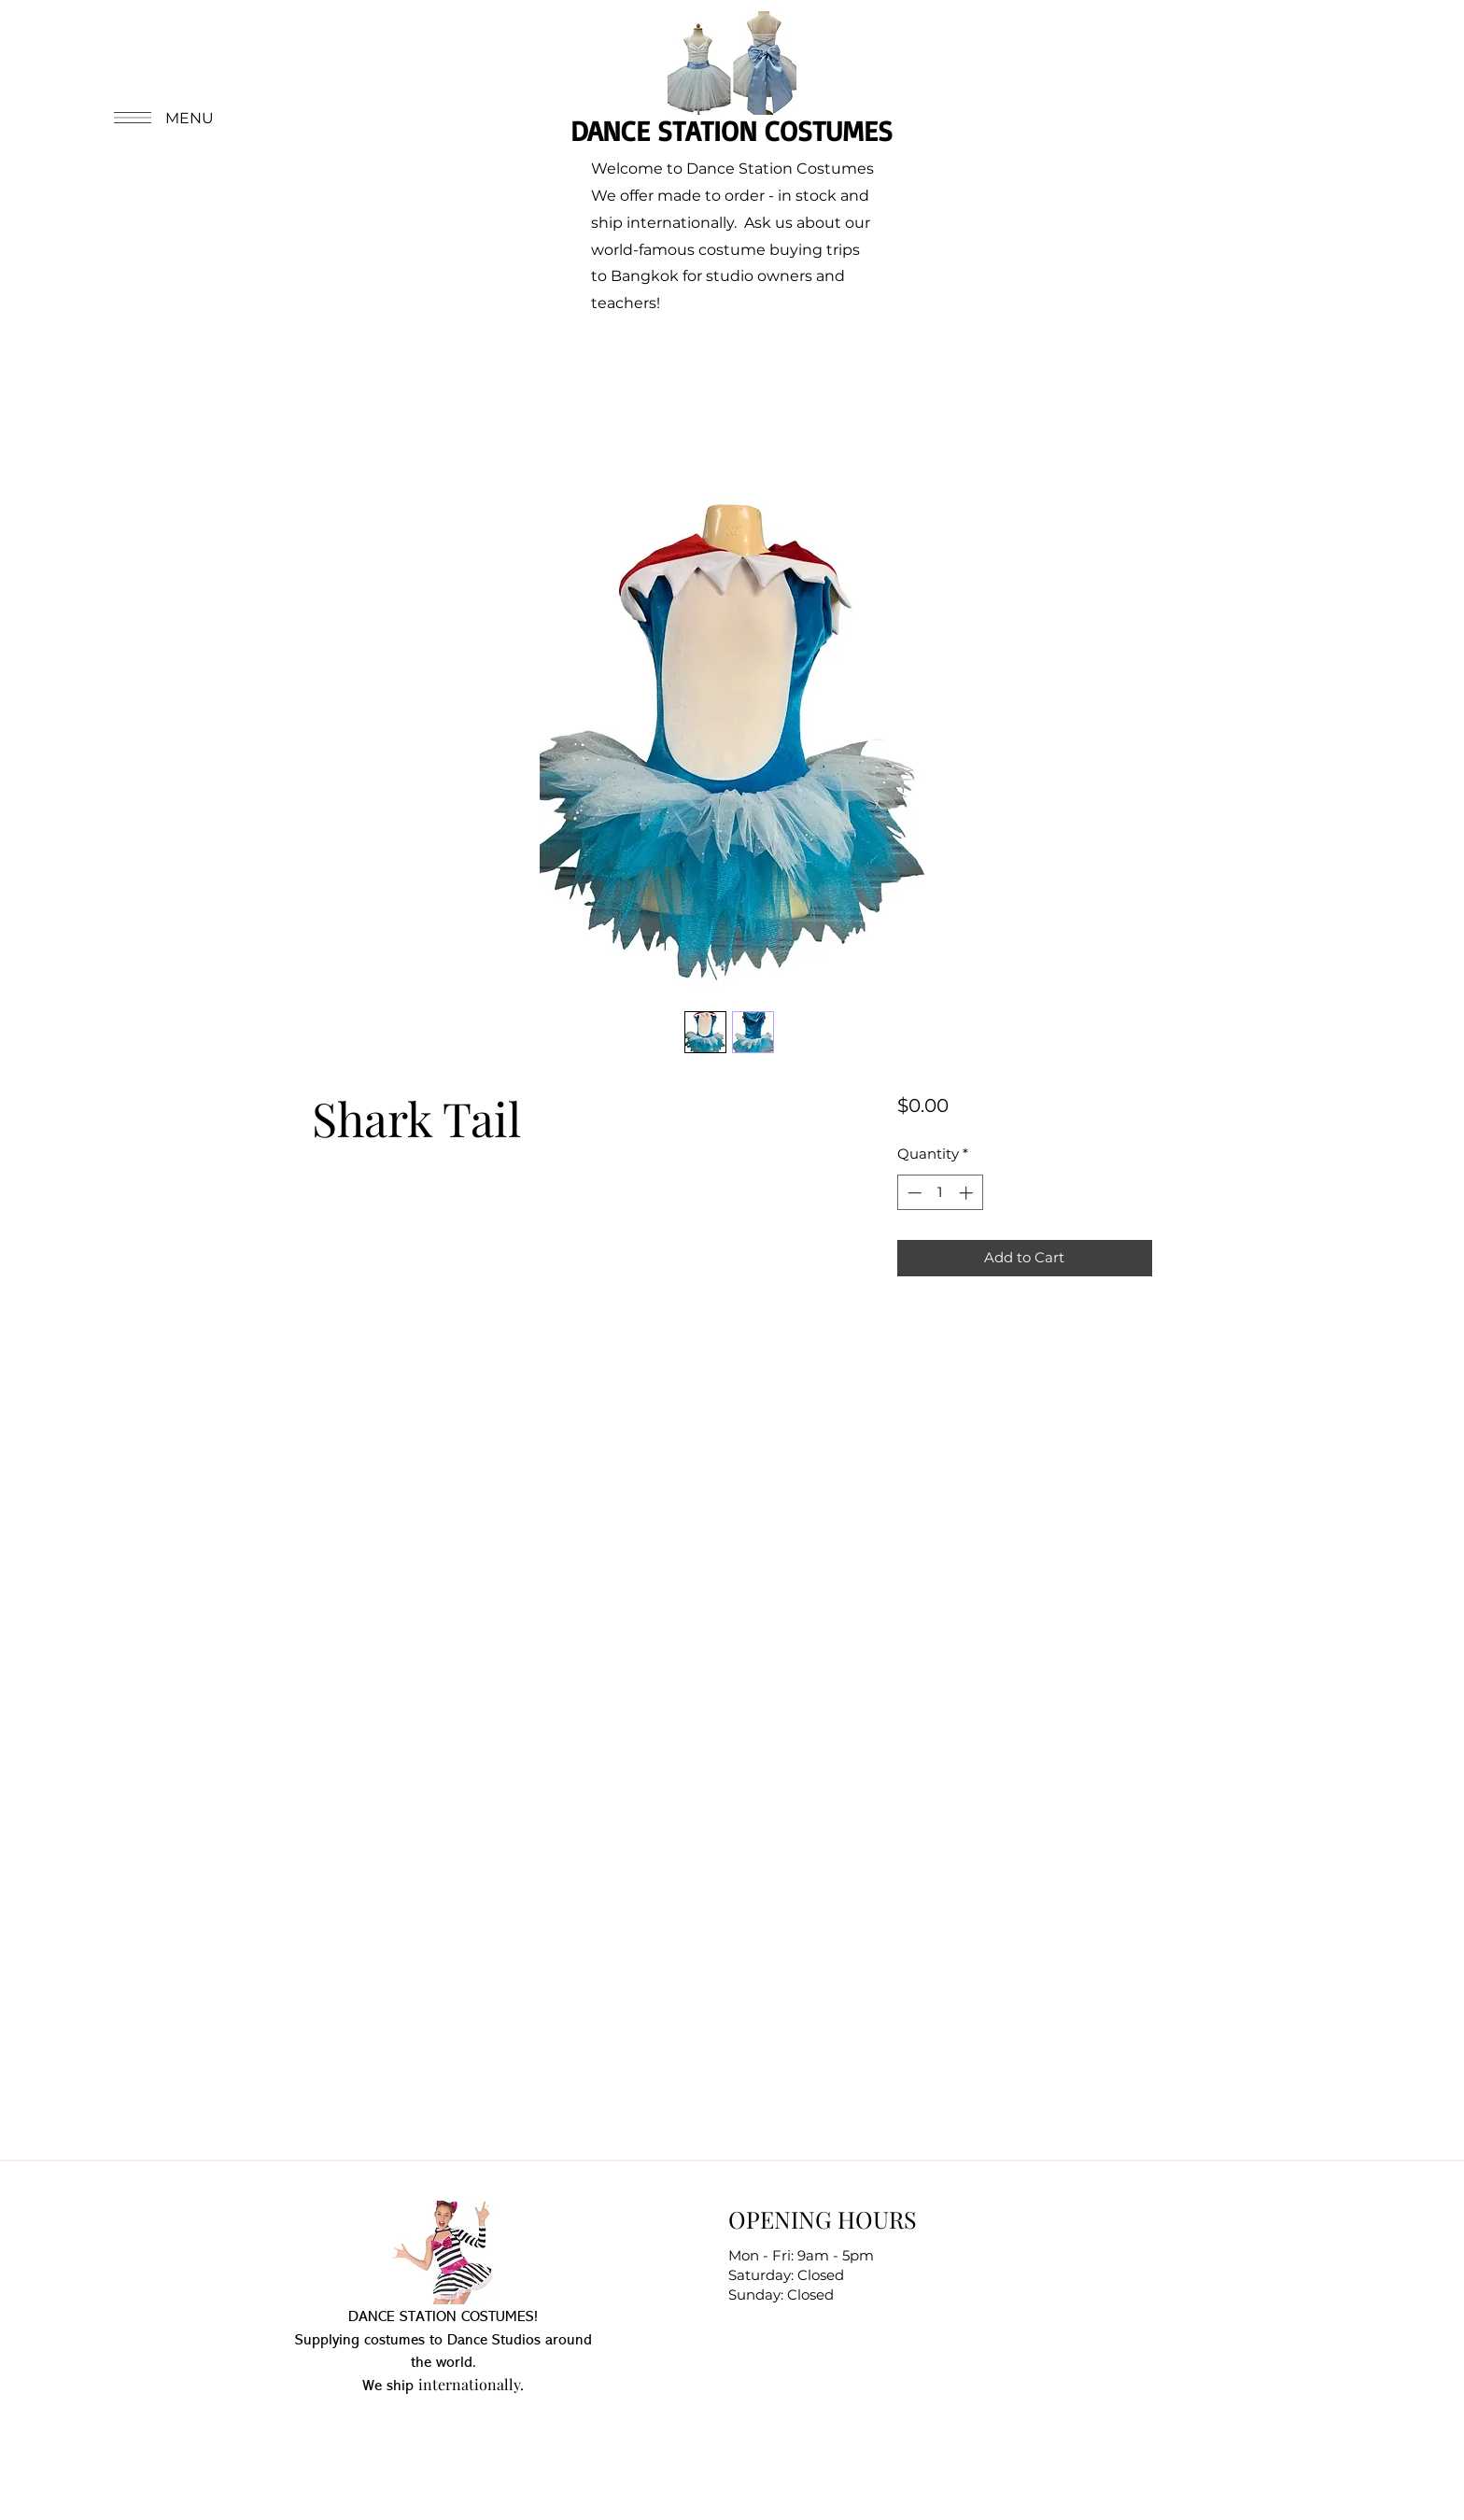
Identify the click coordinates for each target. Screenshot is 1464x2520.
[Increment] (967, 1193)
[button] (162, 117)
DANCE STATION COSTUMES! (443, 2317)
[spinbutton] (939, 1193)
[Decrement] (912, 1193)
